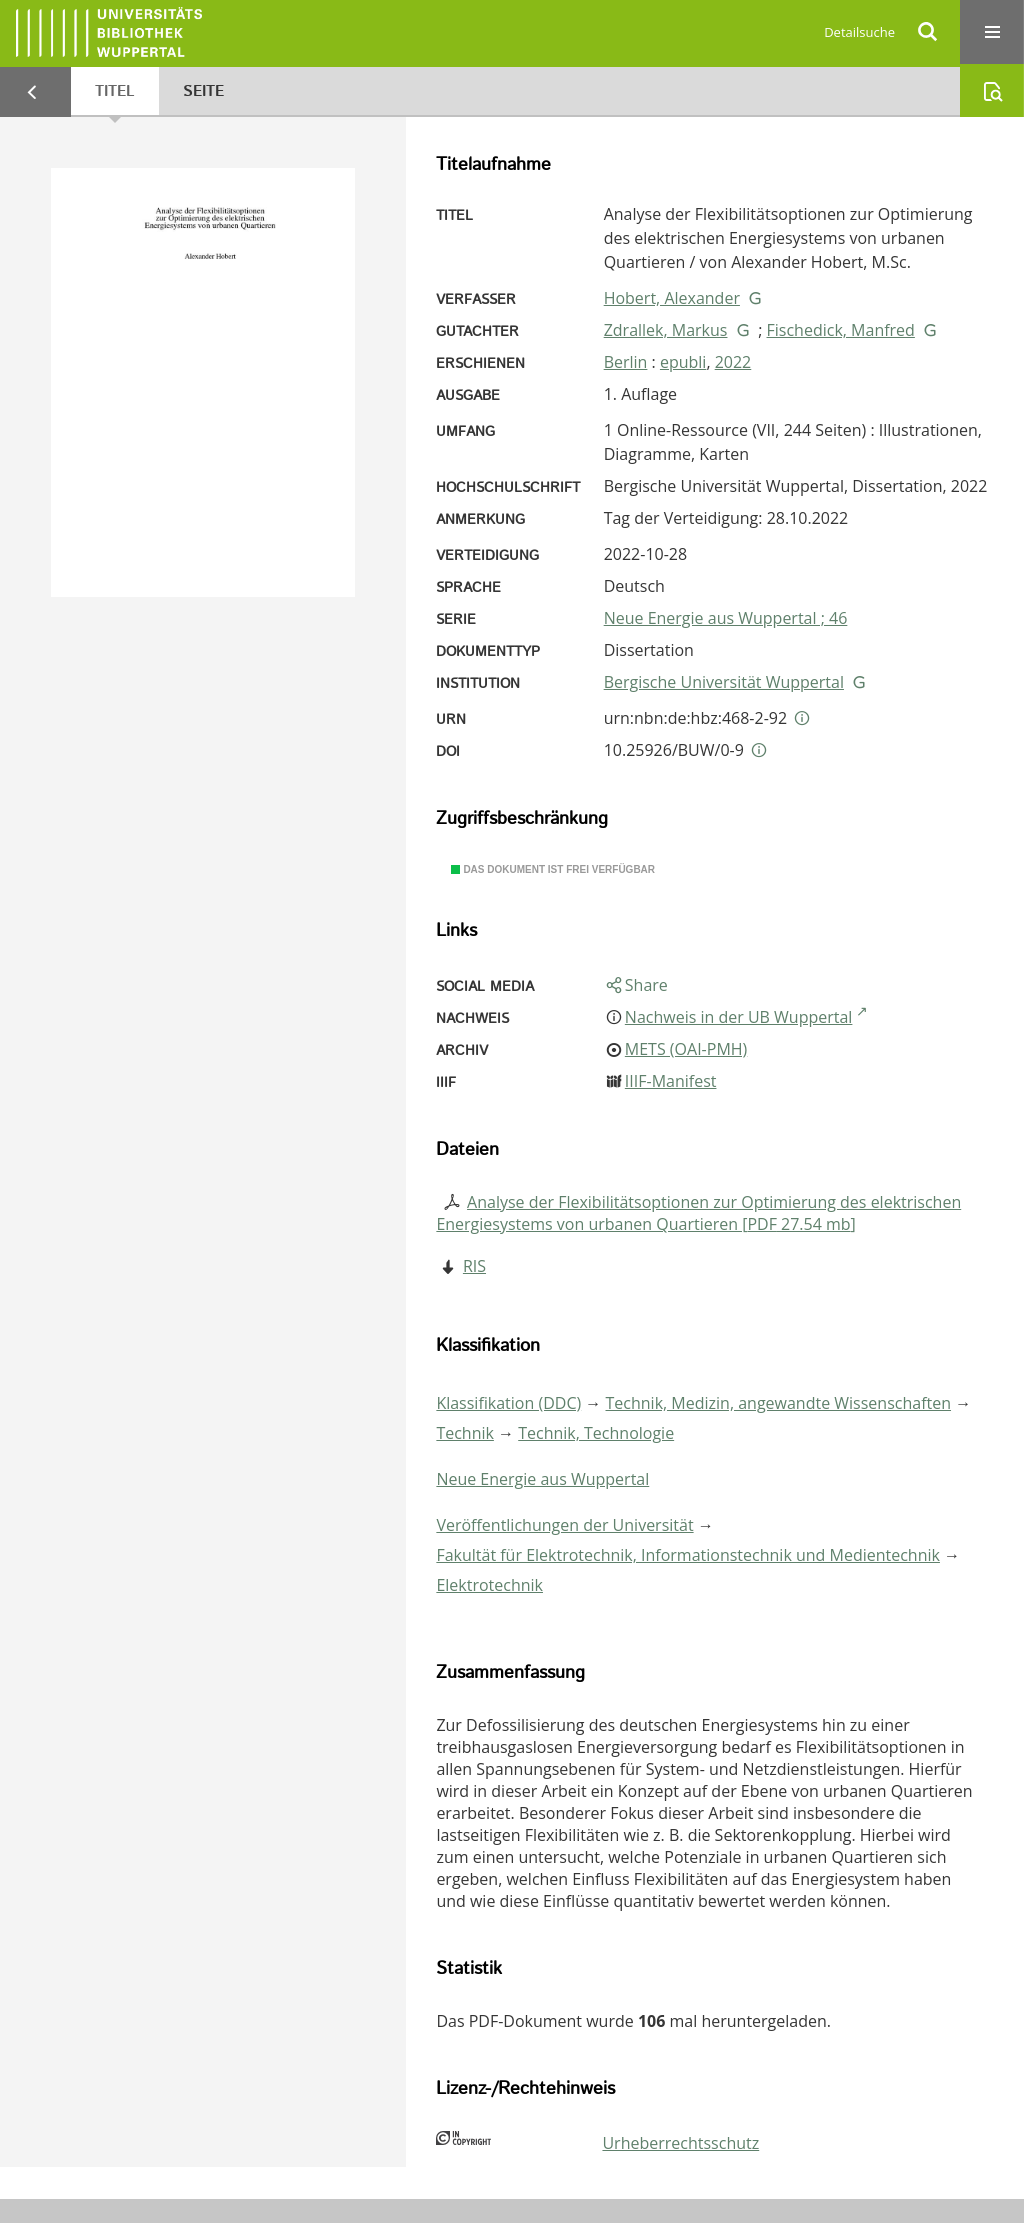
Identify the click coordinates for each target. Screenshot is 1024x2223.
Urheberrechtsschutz (680, 2143)
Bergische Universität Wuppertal (724, 682)
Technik (465, 1433)
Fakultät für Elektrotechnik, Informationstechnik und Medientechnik (688, 1555)
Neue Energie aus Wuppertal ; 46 (726, 618)
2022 (733, 362)
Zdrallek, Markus (666, 330)
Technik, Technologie (596, 1433)
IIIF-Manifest (671, 1081)
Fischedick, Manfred (841, 330)
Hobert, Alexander (672, 298)
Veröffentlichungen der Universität (564, 1525)
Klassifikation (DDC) (508, 1403)
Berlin (626, 362)
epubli (683, 362)
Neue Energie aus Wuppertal (542, 1479)
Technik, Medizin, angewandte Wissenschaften (779, 1403)
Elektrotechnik (489, 1585)
